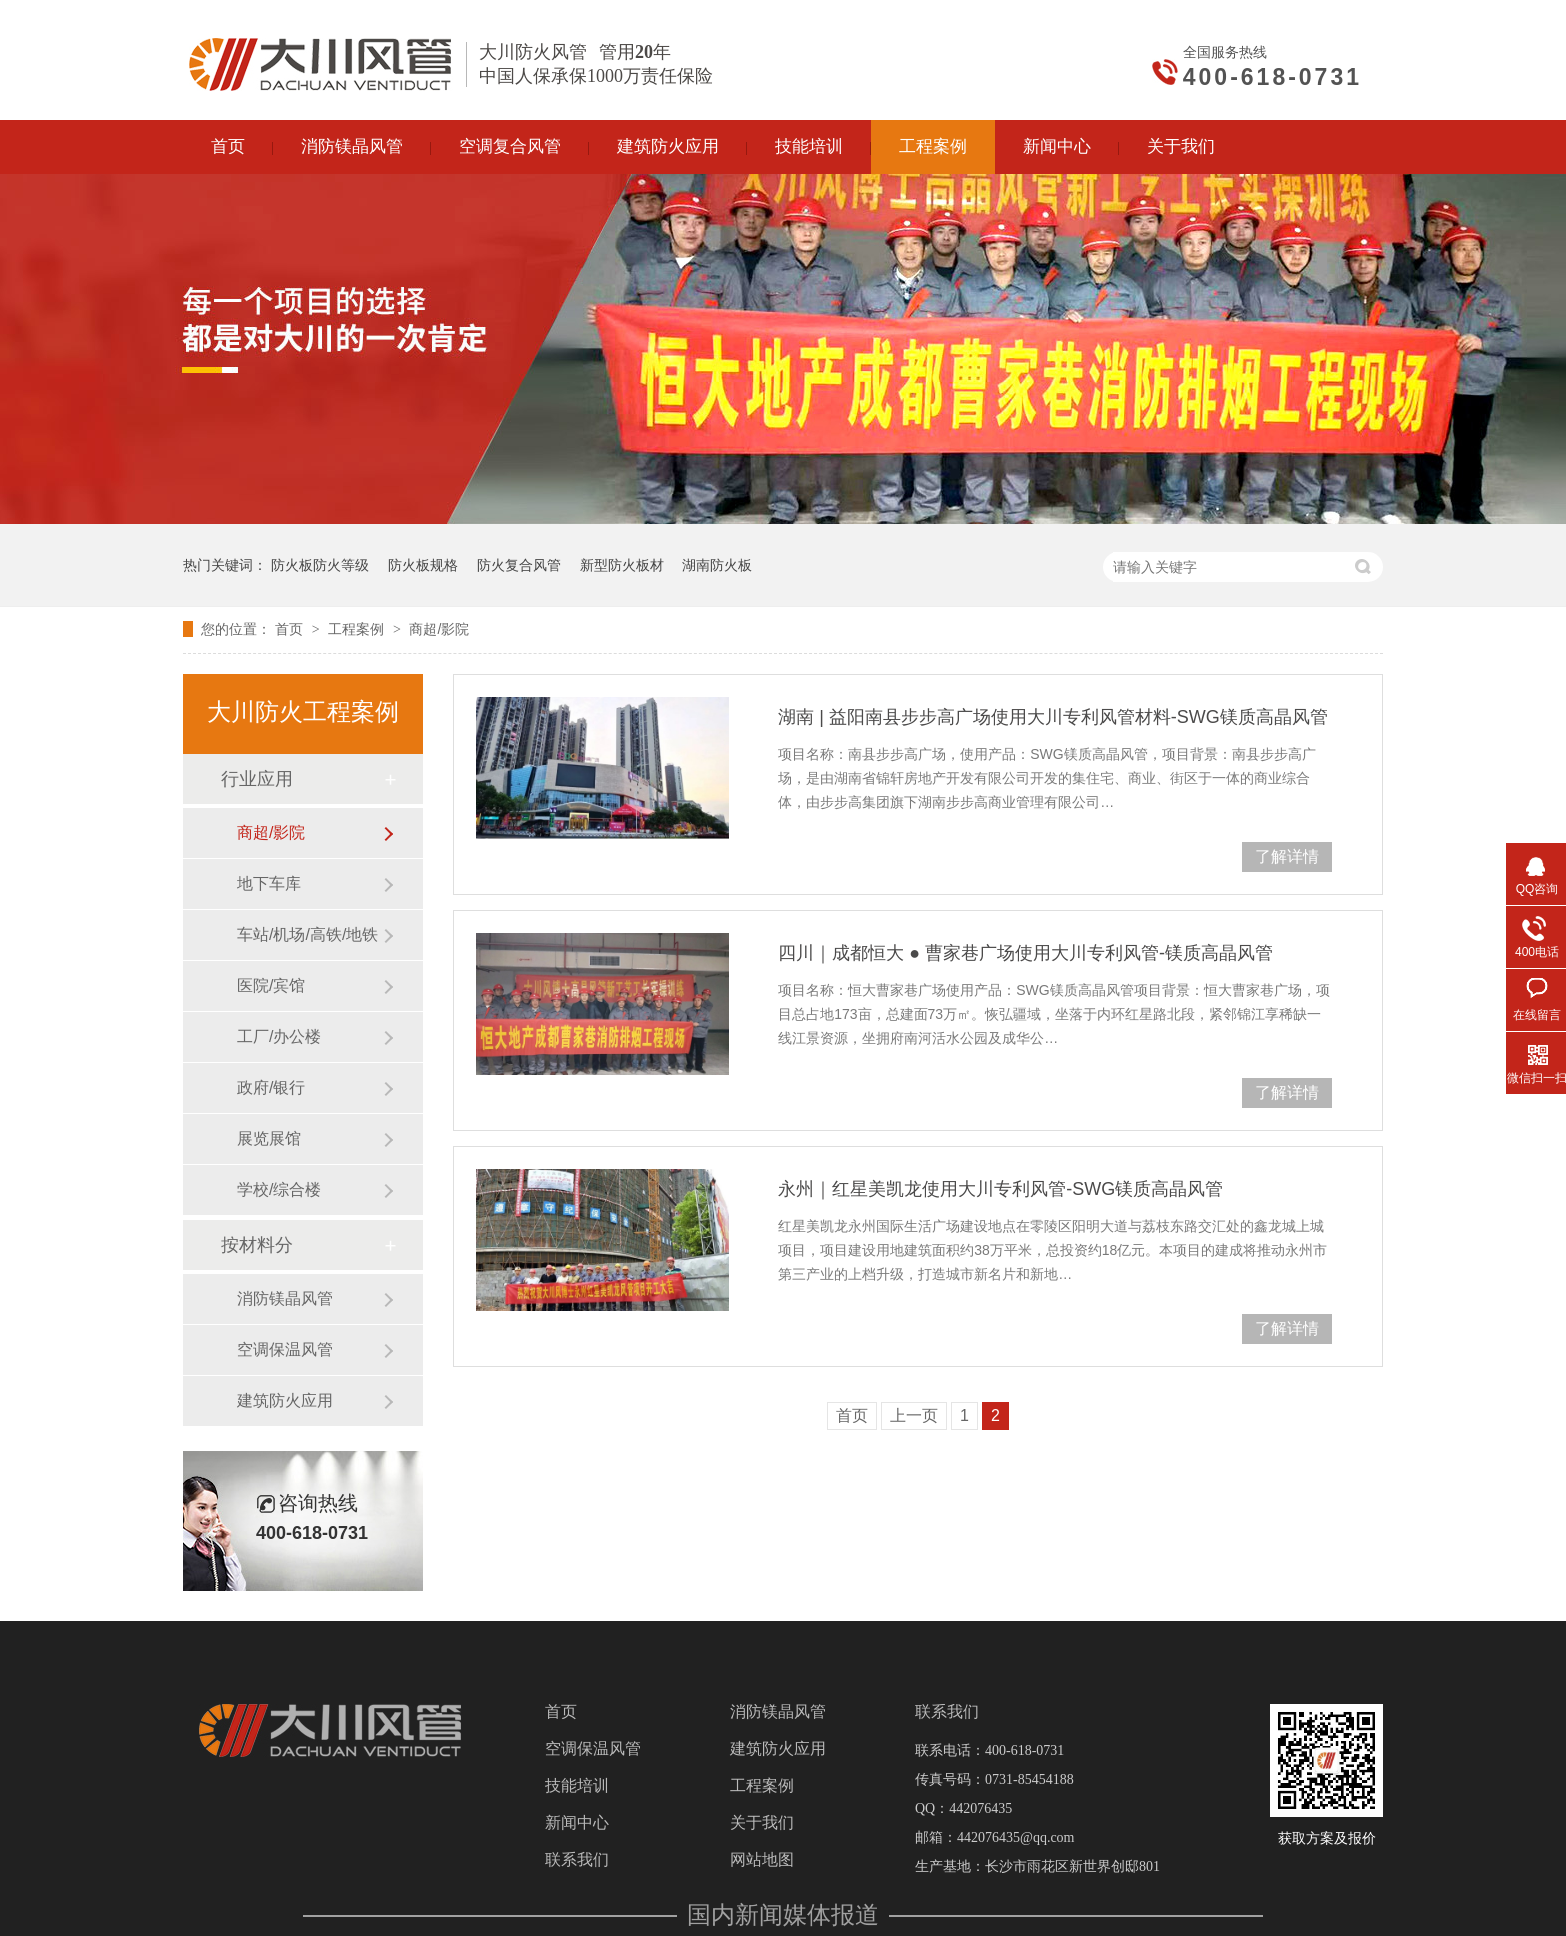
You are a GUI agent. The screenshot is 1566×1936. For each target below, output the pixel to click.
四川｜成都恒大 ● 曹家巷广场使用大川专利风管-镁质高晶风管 (1025, 953)
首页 (291, 629)
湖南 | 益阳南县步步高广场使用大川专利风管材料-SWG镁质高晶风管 (1053, 717)
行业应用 (257, 779)
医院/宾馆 (271, 985)
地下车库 (269, 883)
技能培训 (577, 1786)
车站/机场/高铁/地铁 (307, 934)
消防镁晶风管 (285, 1298)
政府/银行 (271, 1087)
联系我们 (577, 1860)
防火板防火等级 (320, 565)
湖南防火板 (717, 565)
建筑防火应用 (285, 1400)
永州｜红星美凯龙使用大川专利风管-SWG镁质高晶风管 (1000, 1189)
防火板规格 (423, 565)
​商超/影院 (439, 629)
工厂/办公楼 (279, 1036)
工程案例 (358, 629)
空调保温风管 (285, 1349)
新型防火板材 (622, 565)
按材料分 (257, 1245)
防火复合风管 (519, 565)
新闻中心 (577, 1823)
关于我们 (762, 1823)
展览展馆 (269, 1138)
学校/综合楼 (279, 1189)
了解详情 (1287, 856)
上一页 (914, 1415)
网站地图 (762, 1860)
